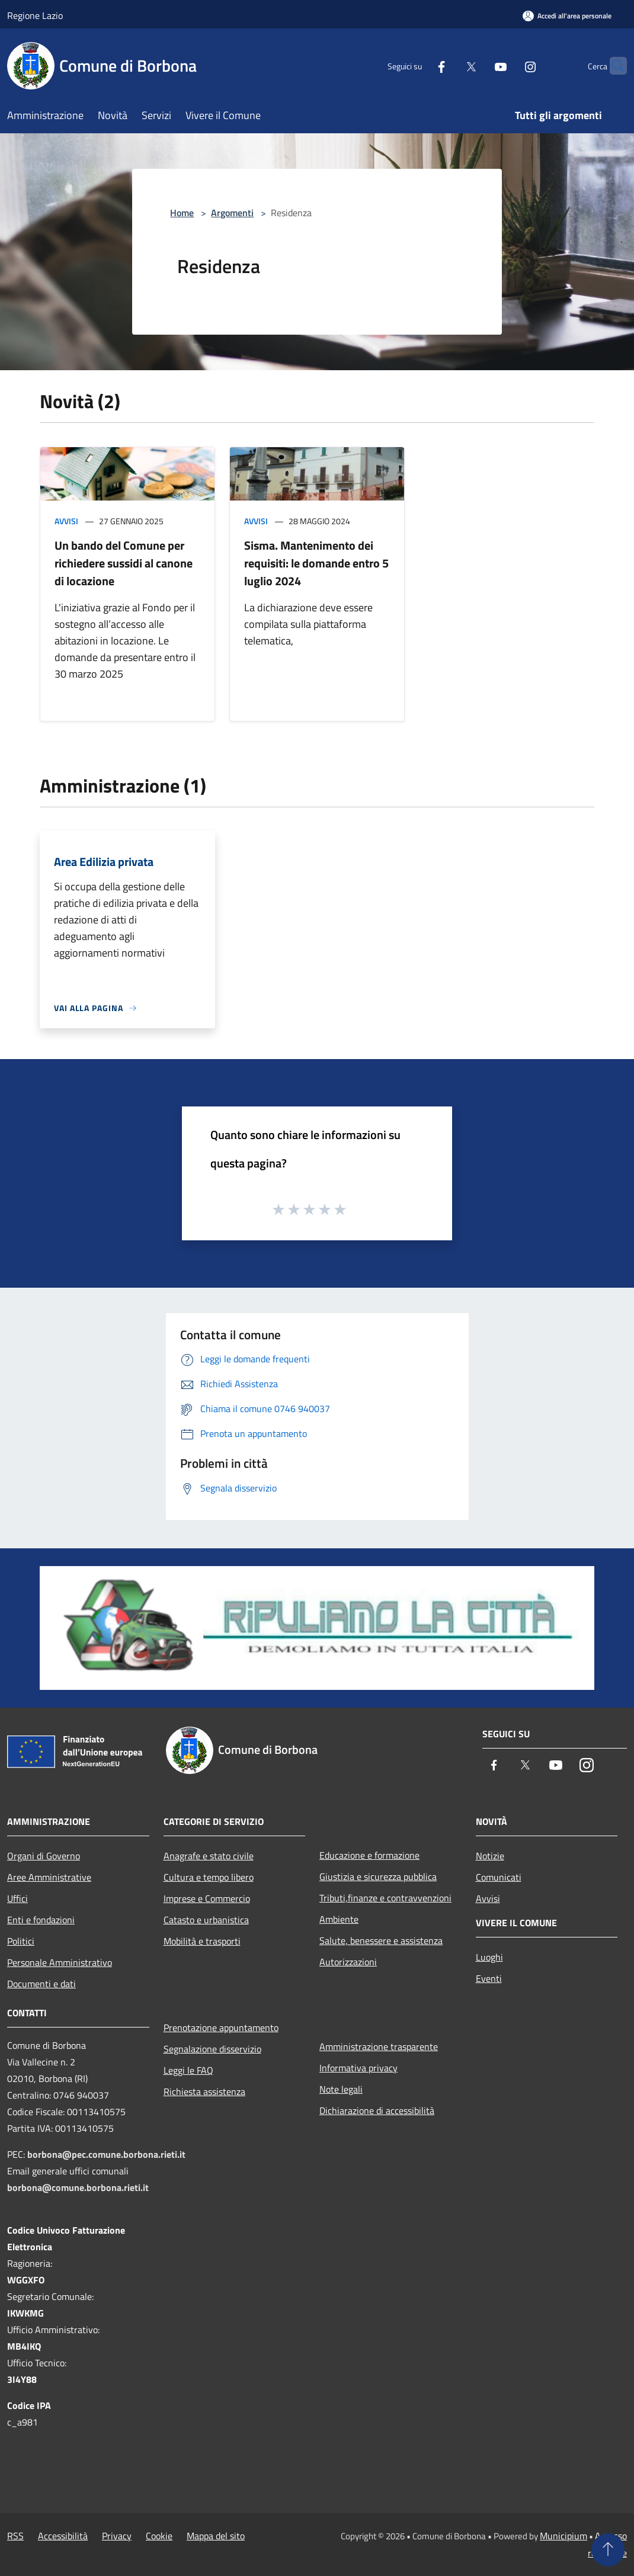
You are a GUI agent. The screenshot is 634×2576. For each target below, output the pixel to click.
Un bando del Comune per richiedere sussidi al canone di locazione (124, 563)
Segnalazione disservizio (212, 2049)
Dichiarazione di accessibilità (376, 2110)
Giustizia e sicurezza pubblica (378, 1876)
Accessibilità (63, 2536)
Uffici (17, 1898)
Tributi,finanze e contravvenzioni (385, 1898)
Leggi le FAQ (188, 2070)
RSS (15, 2536)
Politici (20, 1941)
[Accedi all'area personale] (567, 16)
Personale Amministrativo (59, 1962)
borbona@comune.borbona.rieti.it (78, 2187)
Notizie (490, 1856)
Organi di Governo (43, 1856)
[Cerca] (612, 66)
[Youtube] (477, 65)
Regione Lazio (35, 15)
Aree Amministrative (49, 1877)
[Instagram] (507, 65)
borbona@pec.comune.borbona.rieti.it (106, 2154)
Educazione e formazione (369, 1855)
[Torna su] (608, 2550)
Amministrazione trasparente (378, 2046)
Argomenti (232, 213)
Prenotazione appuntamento (221, 2027)
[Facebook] (418, 65)
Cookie (159, 2536)
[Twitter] (448, 65)
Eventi (489, 1978)
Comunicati (498, 1877)
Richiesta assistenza (204, 2091)
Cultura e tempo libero (209, 1877)
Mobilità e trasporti (202, 1941)
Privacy (117, 2536)
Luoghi (489, 1957)
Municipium (563, 2536)
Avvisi (66, 521)
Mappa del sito (216, 2536)
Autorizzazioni (348, 1962)
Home (182, 213)
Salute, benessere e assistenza (381, 1940)
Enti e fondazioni (41, 1920)
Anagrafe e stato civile (209, 1856)
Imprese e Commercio (207, 1898)
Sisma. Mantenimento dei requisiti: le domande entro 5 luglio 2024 (316, 563)
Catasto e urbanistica (206, 1920)
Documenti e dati (41, 1984)
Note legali (341, 2089)
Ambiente (338, 1919)
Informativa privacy (358, 2068)
